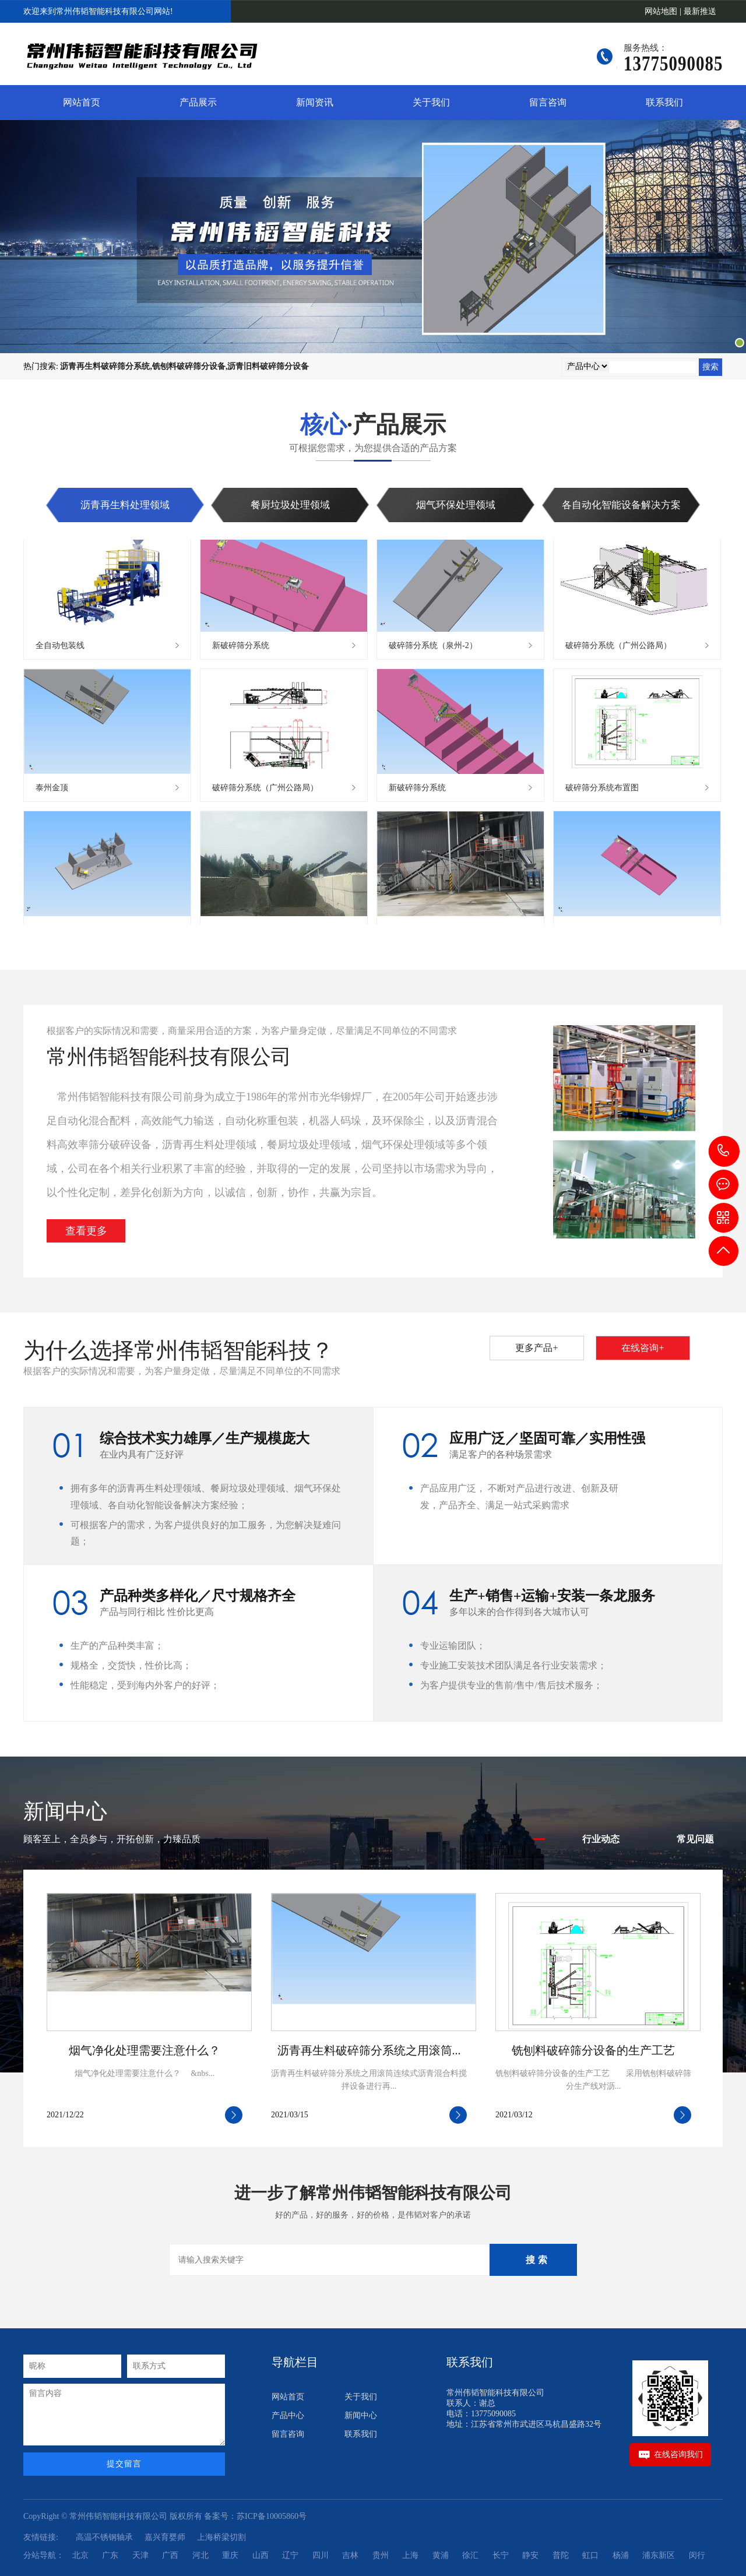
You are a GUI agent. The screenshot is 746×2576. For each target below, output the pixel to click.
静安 (530, 2555)
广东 (110, 2555)
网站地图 (661, 11)
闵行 (697, 2555)
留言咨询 (547, 102)
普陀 (561, 2555)
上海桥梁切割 (221, 2537)
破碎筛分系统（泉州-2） (433, 647)
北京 (80, 2555)
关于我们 (431, 102)
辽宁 (290, 2555)
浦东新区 (658, 2555)
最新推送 (700, 11)
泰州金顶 (52, 790)
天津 (140, 2555)
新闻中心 (360, 2415)
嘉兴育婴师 (165, 2537)
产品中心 (288, 2415)
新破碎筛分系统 (240, 647)
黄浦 (440, 2555)
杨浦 (621, 2555)
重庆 (230, 2555)
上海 (410, 2555)
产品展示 (198, 102)
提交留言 (124, 2463)
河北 (200, 2555)
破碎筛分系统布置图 (602, 790)
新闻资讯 (314, 102)
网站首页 (81, 102)
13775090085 (724, 1151)
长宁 (500, 2555)
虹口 (590, 2555)
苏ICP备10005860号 (272, 2516)
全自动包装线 (60, 647)
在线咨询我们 (678, 2454)
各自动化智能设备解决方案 (621, 505)
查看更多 (86, 1231)
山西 (260, 2555)
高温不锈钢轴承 (104, 2537)
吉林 (350, 2555)
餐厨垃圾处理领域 (290, 505)
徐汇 (470, 2555)
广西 (170, 2555)
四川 (320, 2555)
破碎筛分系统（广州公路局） (618, 647)
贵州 (380, 2555)
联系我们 (664, 102)
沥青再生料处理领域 (125, 505)
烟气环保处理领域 (455, 505)
